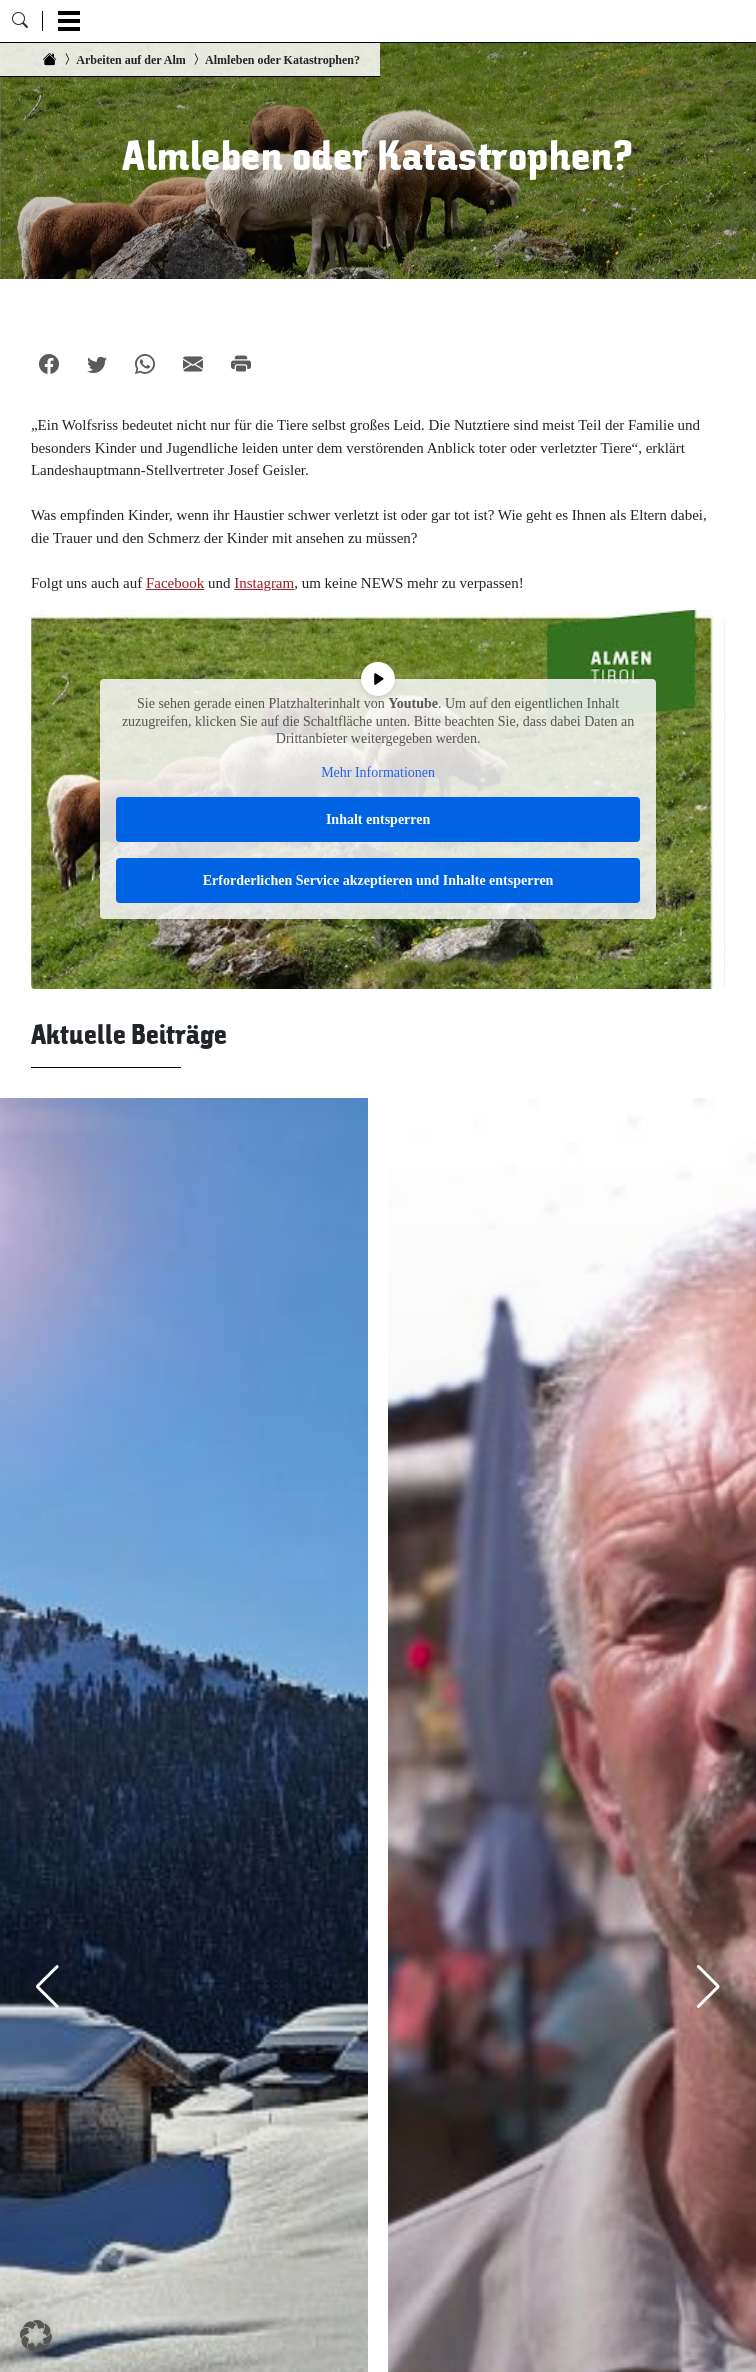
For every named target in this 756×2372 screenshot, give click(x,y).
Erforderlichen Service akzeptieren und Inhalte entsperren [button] (378, 881)
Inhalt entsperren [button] (378, 820)
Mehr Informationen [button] (378, 772)
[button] (36, 2336)
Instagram (264, 583)
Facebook (175, 583)
